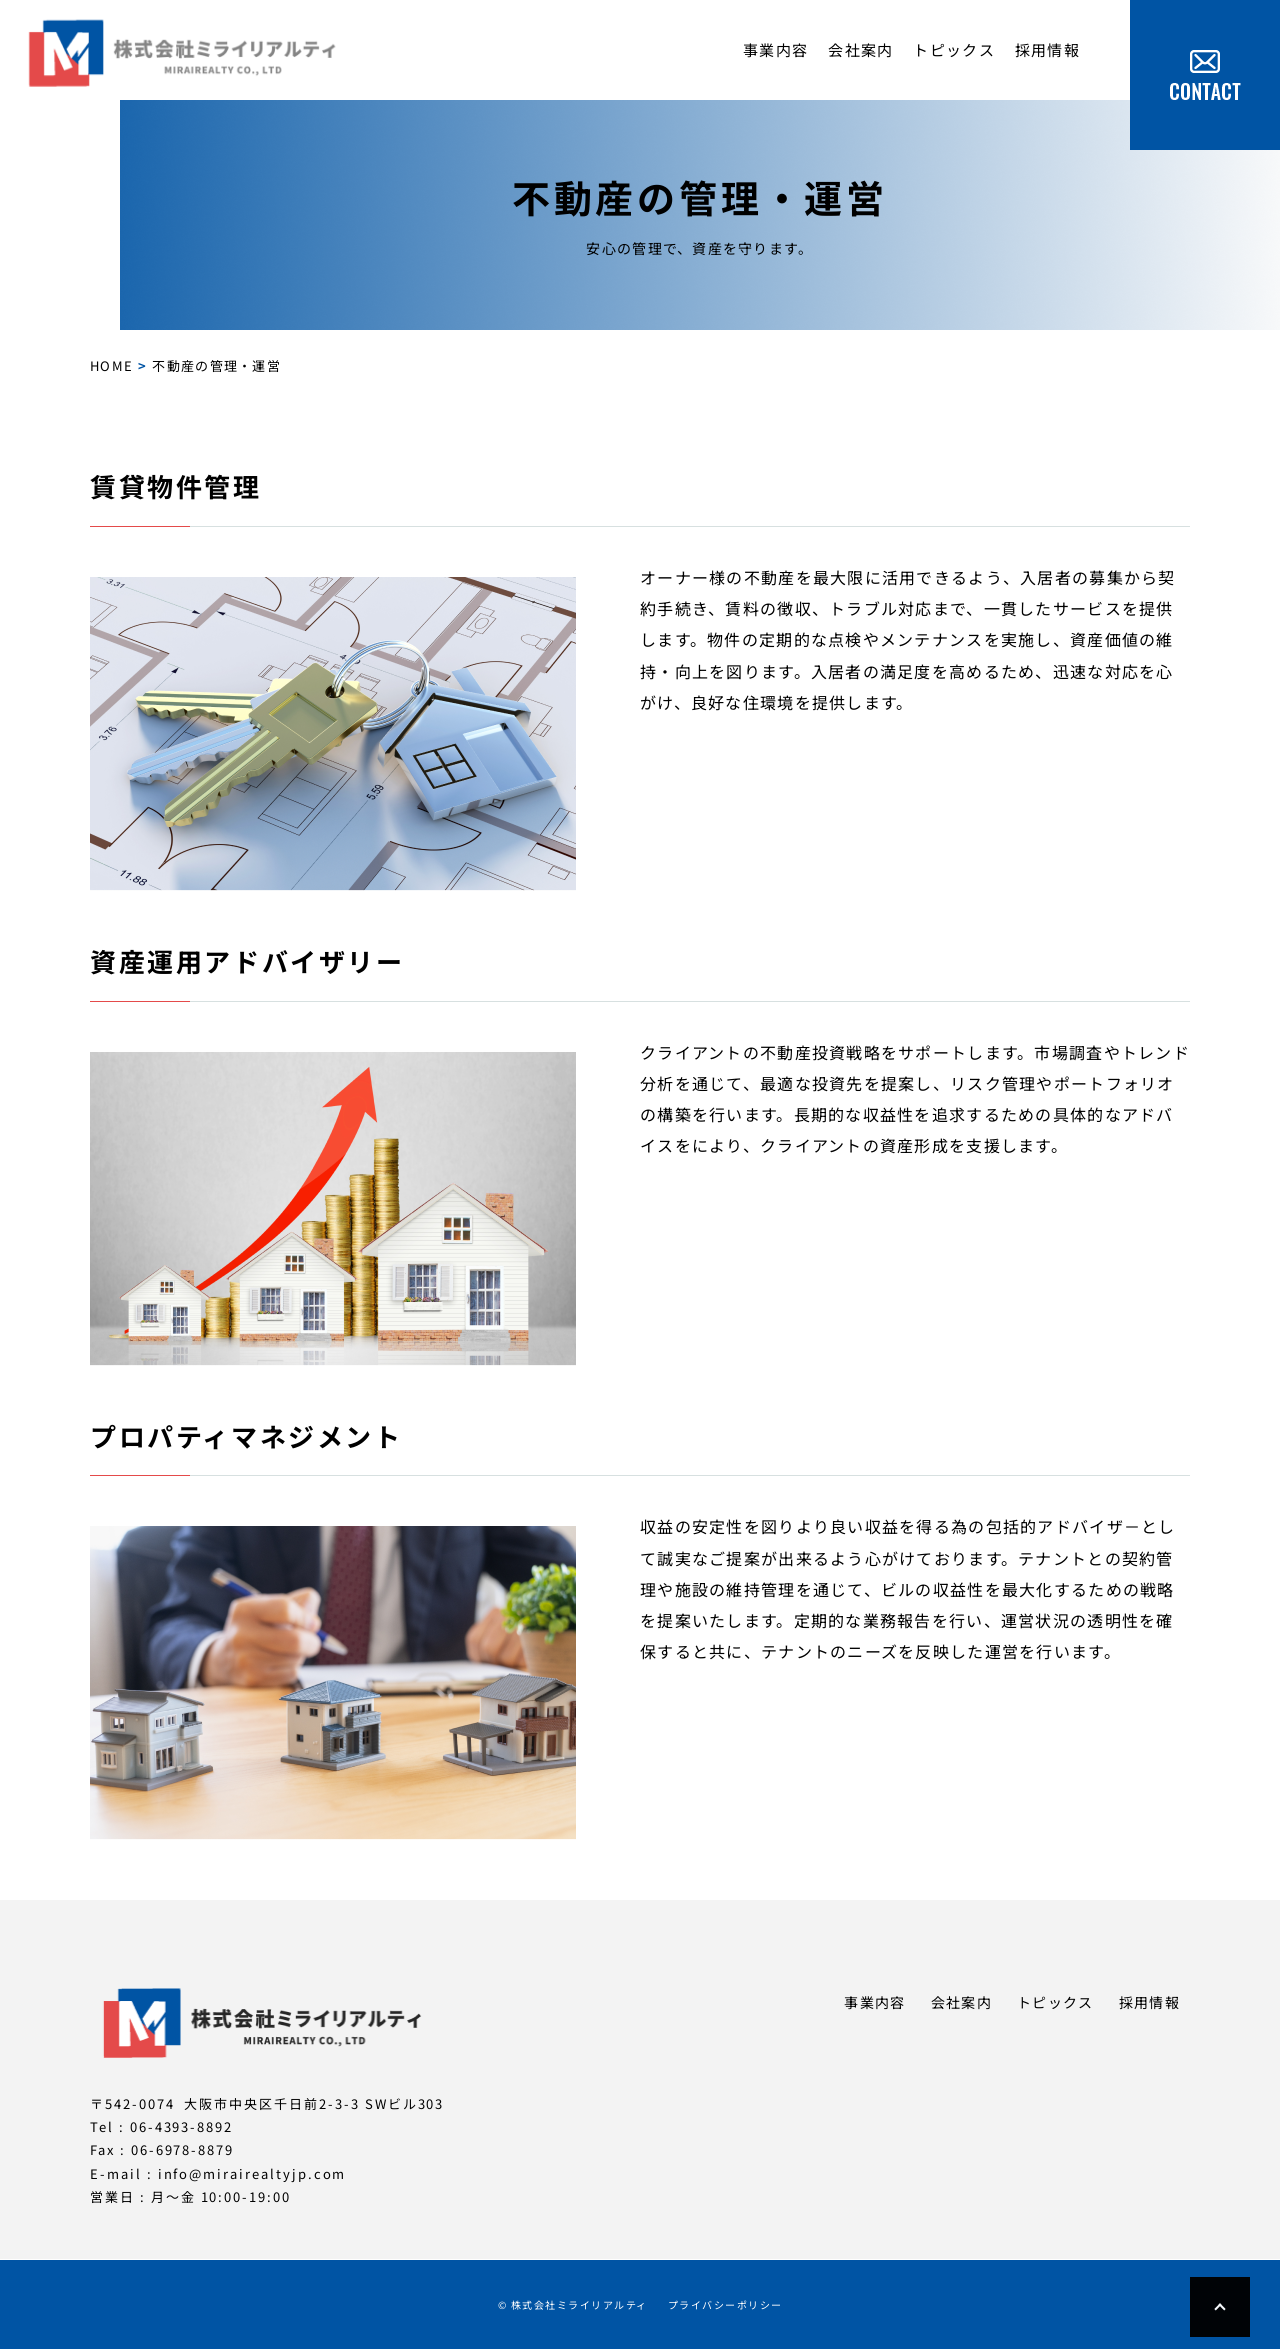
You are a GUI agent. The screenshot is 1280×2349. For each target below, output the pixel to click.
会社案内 (860, 49)
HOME (111, 365)
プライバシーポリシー (725, 2304)
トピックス (953, 49)
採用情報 (1047, 49)
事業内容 (775, 49)
